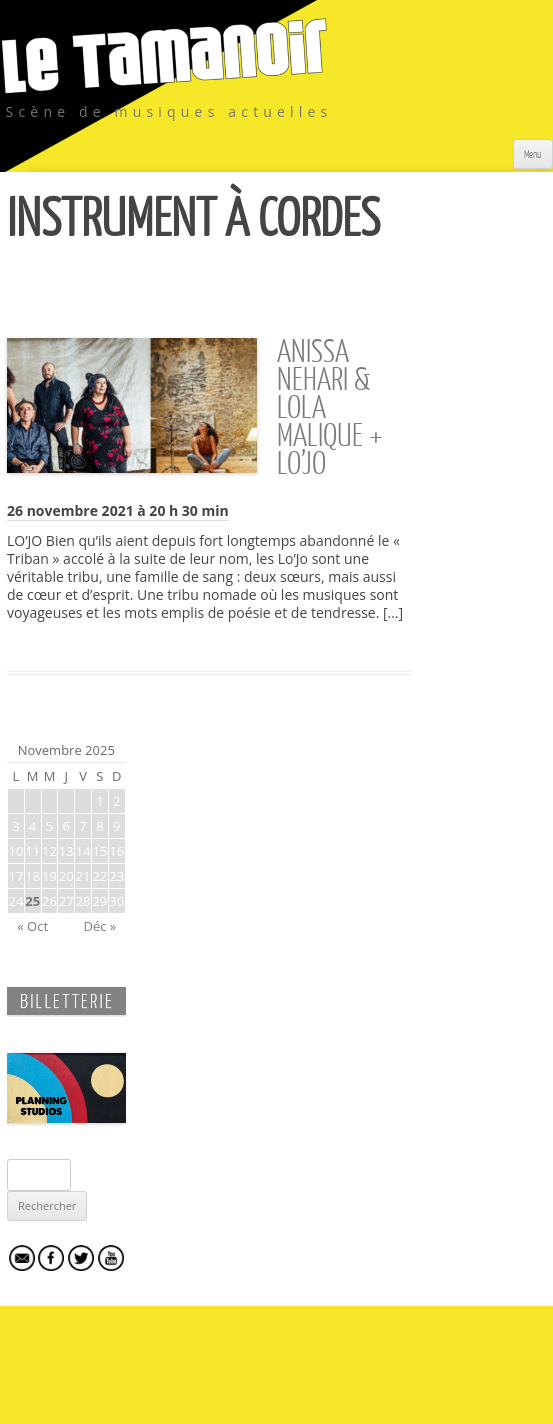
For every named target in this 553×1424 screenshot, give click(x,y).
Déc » (99, 926)
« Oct (32, 926)
